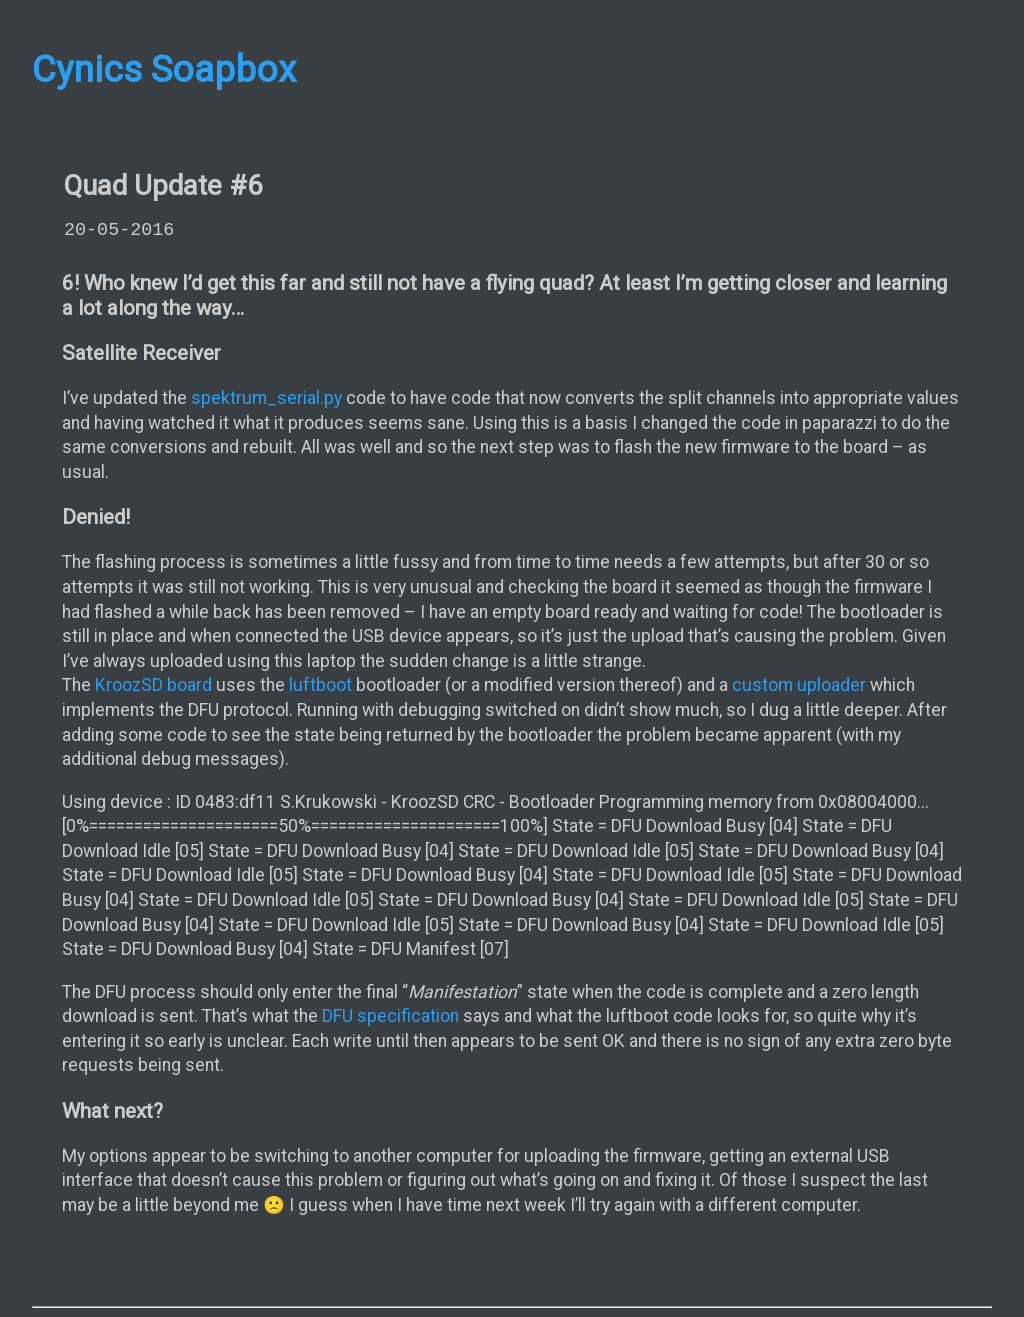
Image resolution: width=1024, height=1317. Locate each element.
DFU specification (390, 1016)
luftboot (320, 685)
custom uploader (799, 685)
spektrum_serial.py (266, 398)
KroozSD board (153, 685)
